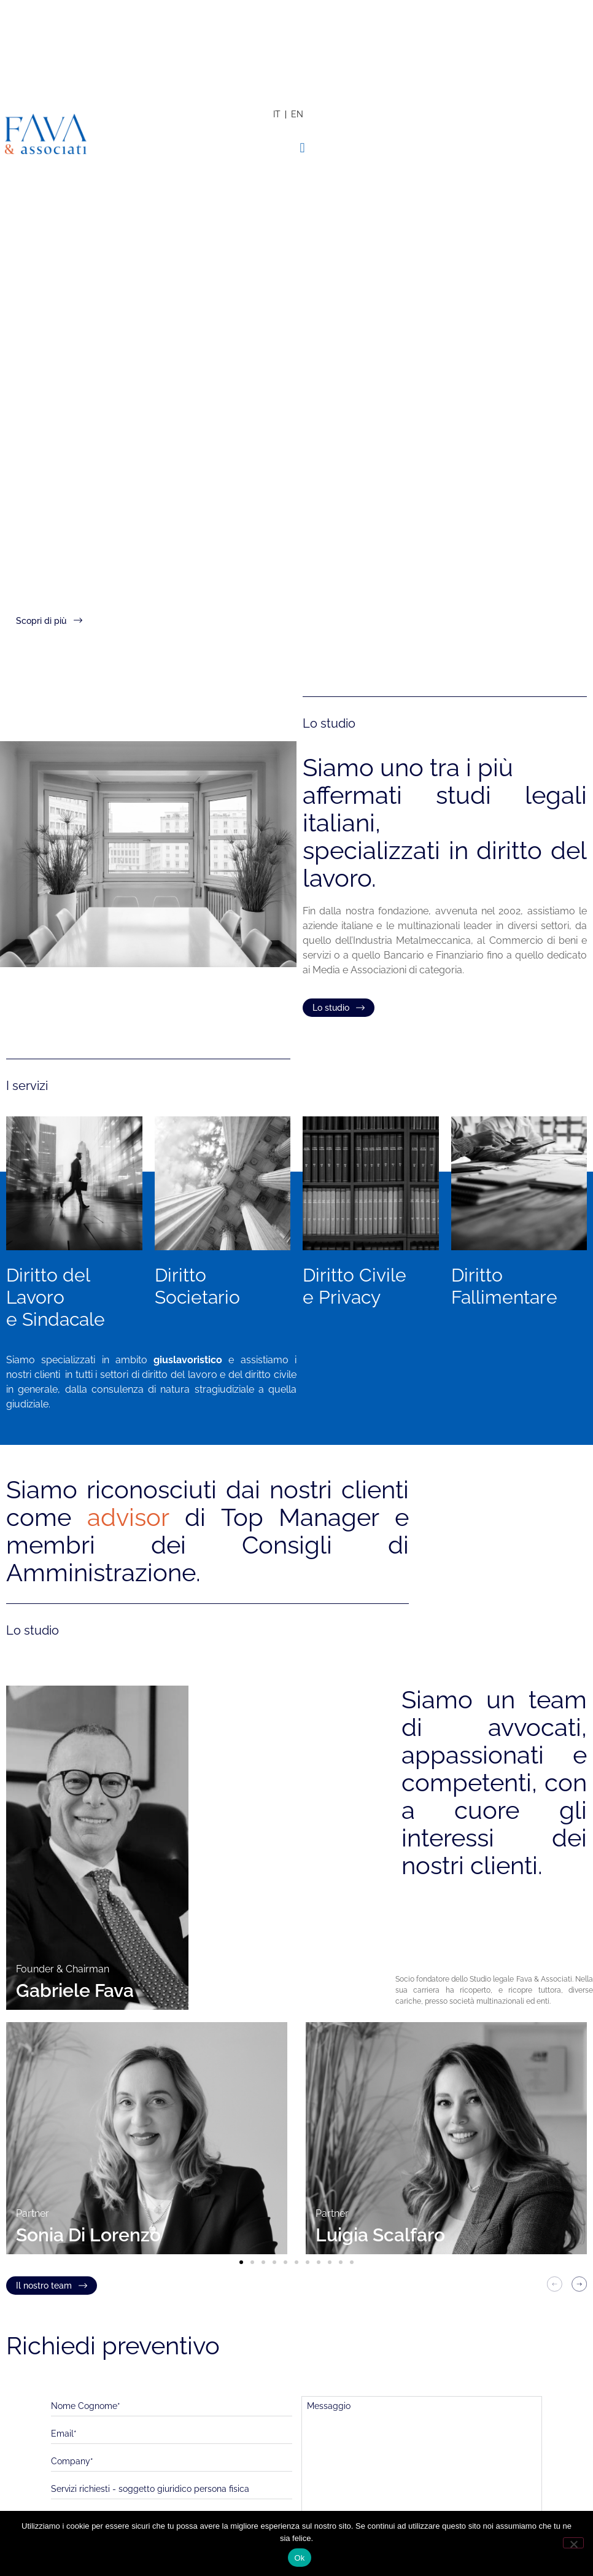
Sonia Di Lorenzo (88, 2235)
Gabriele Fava (75, 1990)
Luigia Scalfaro (380, 2235)
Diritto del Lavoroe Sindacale (55, 1297)
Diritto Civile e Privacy (354, 1286)
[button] (302, 148)
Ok (299, 2557)
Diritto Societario (197, 1286)
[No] (573, 2542)
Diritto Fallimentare (504, 1286)
